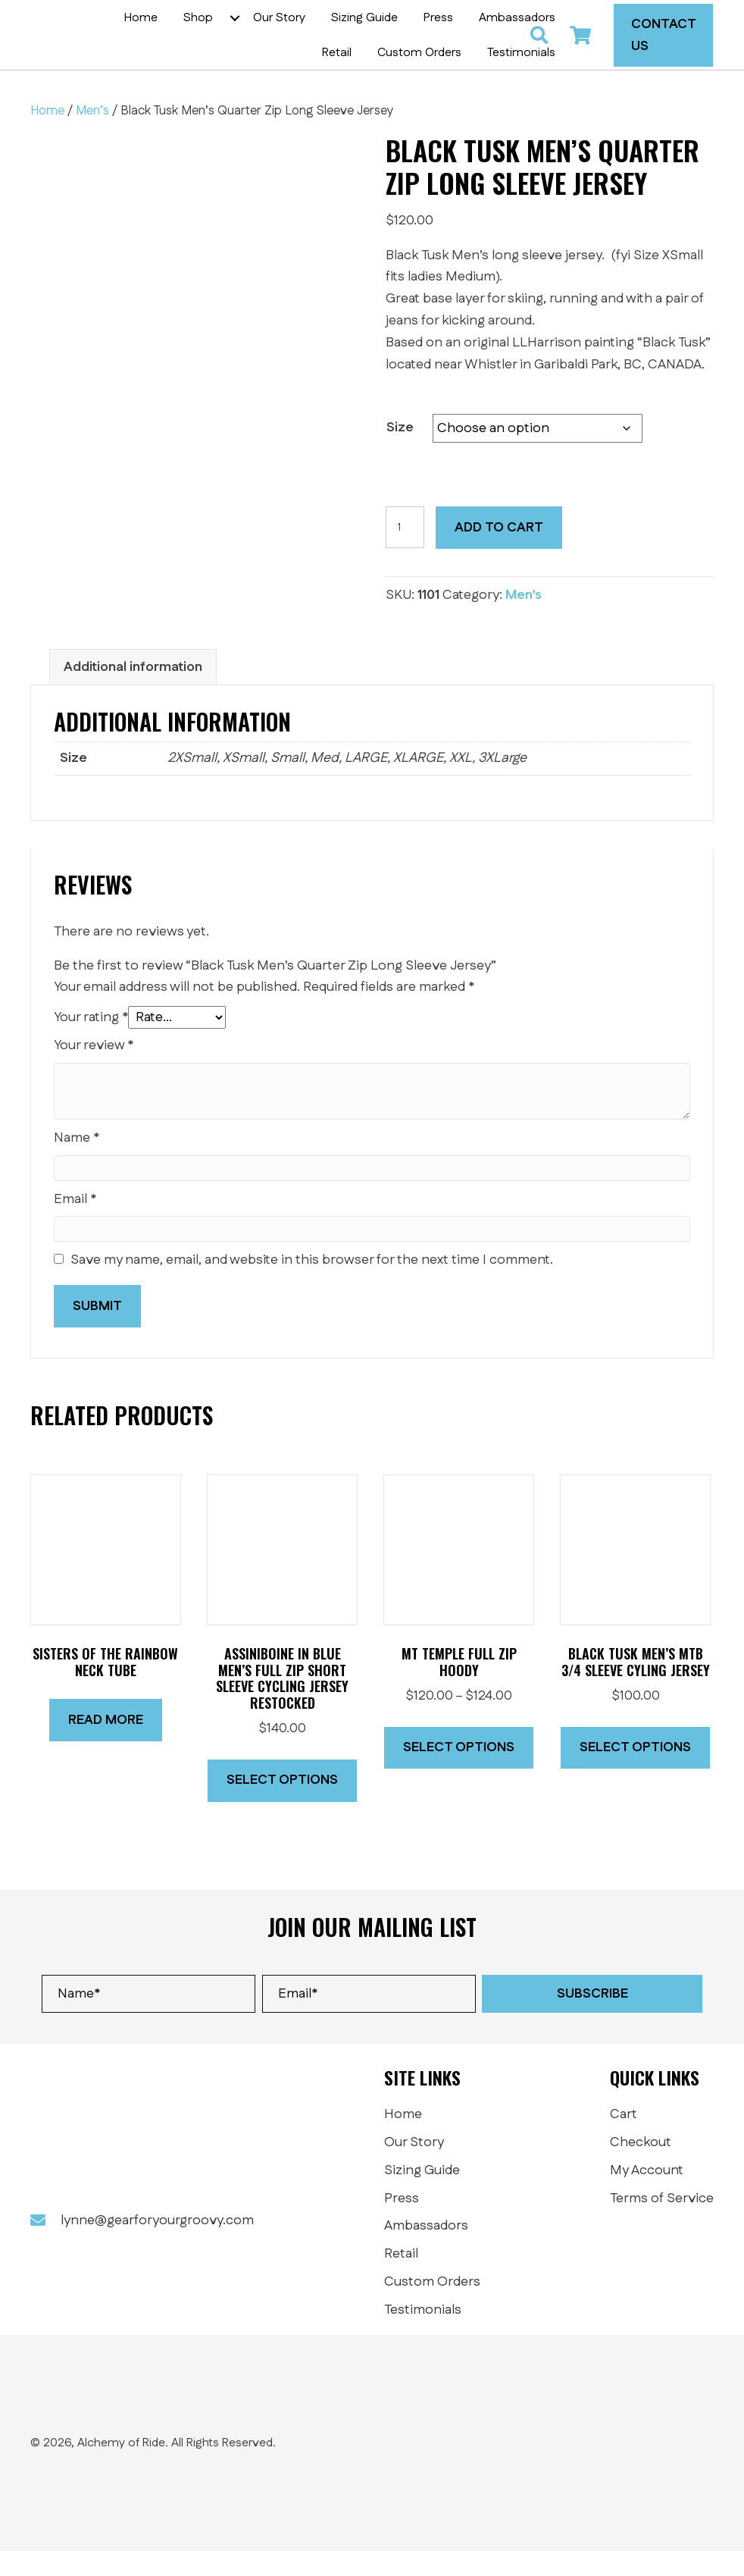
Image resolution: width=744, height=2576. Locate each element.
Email (75, 1224)
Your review (93, 1070)
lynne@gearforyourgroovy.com (157, 2245)
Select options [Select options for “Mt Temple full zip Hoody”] (458, 1772)
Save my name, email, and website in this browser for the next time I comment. (311, 1285)
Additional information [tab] (133, 692)
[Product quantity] (405, 552)
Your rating (91, 1042)
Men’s (92, 136)
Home (47, 136)
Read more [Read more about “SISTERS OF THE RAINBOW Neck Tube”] (105, 1745)
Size (400, 452)
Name (76, 1163)
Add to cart (499, 553)
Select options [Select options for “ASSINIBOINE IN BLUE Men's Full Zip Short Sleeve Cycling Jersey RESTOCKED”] (282, 1805)
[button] (343, 30)
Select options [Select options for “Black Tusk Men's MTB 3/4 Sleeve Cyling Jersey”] (635, 1772)
